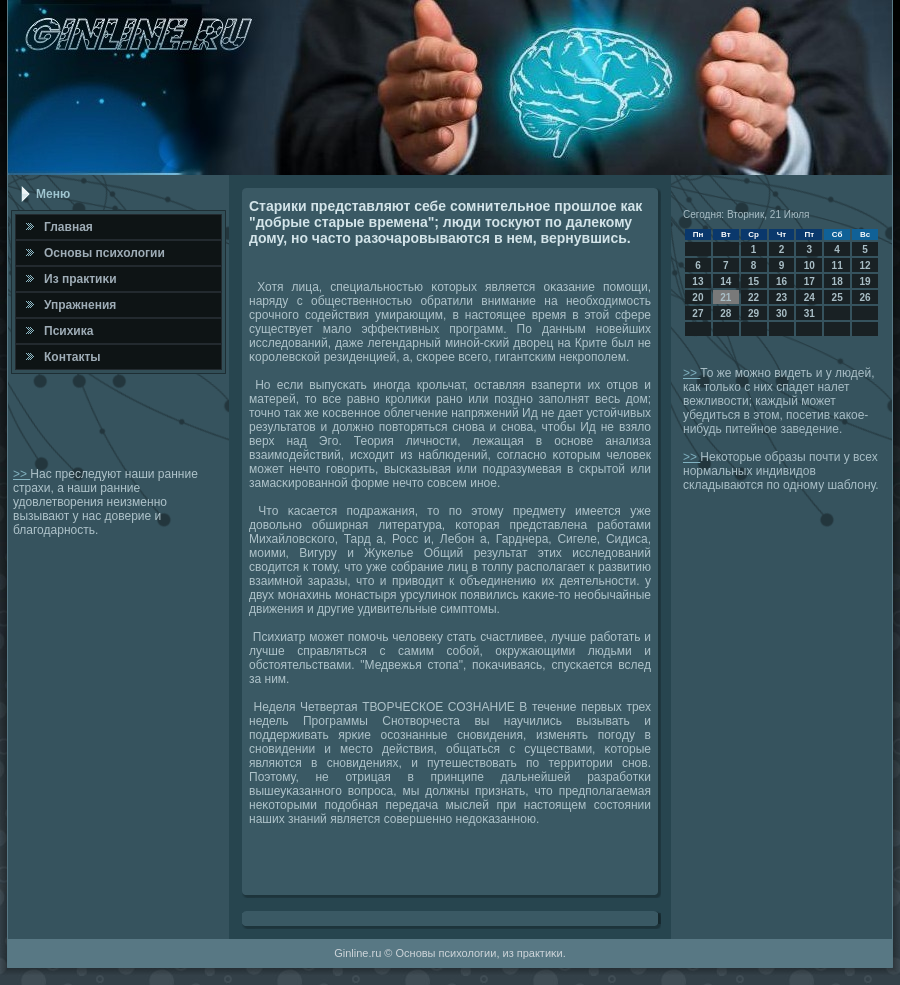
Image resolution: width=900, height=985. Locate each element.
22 (753, 297)
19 (864, 281)
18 (837, 281)
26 (864, 297)
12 (864, 265)
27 (697, 313)
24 (809, 297)
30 (781, 313)
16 (781, 281)
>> (21, 474)
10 (809, 265)
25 (837, 297)
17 (809, 281)
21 (725, 297)
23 (781, 297)
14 (725, 281)
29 (753, 313)
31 (809, 313)
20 (697, 297)
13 (697, 281)
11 (837, 265)
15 (753, 281)
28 (725, 313)
